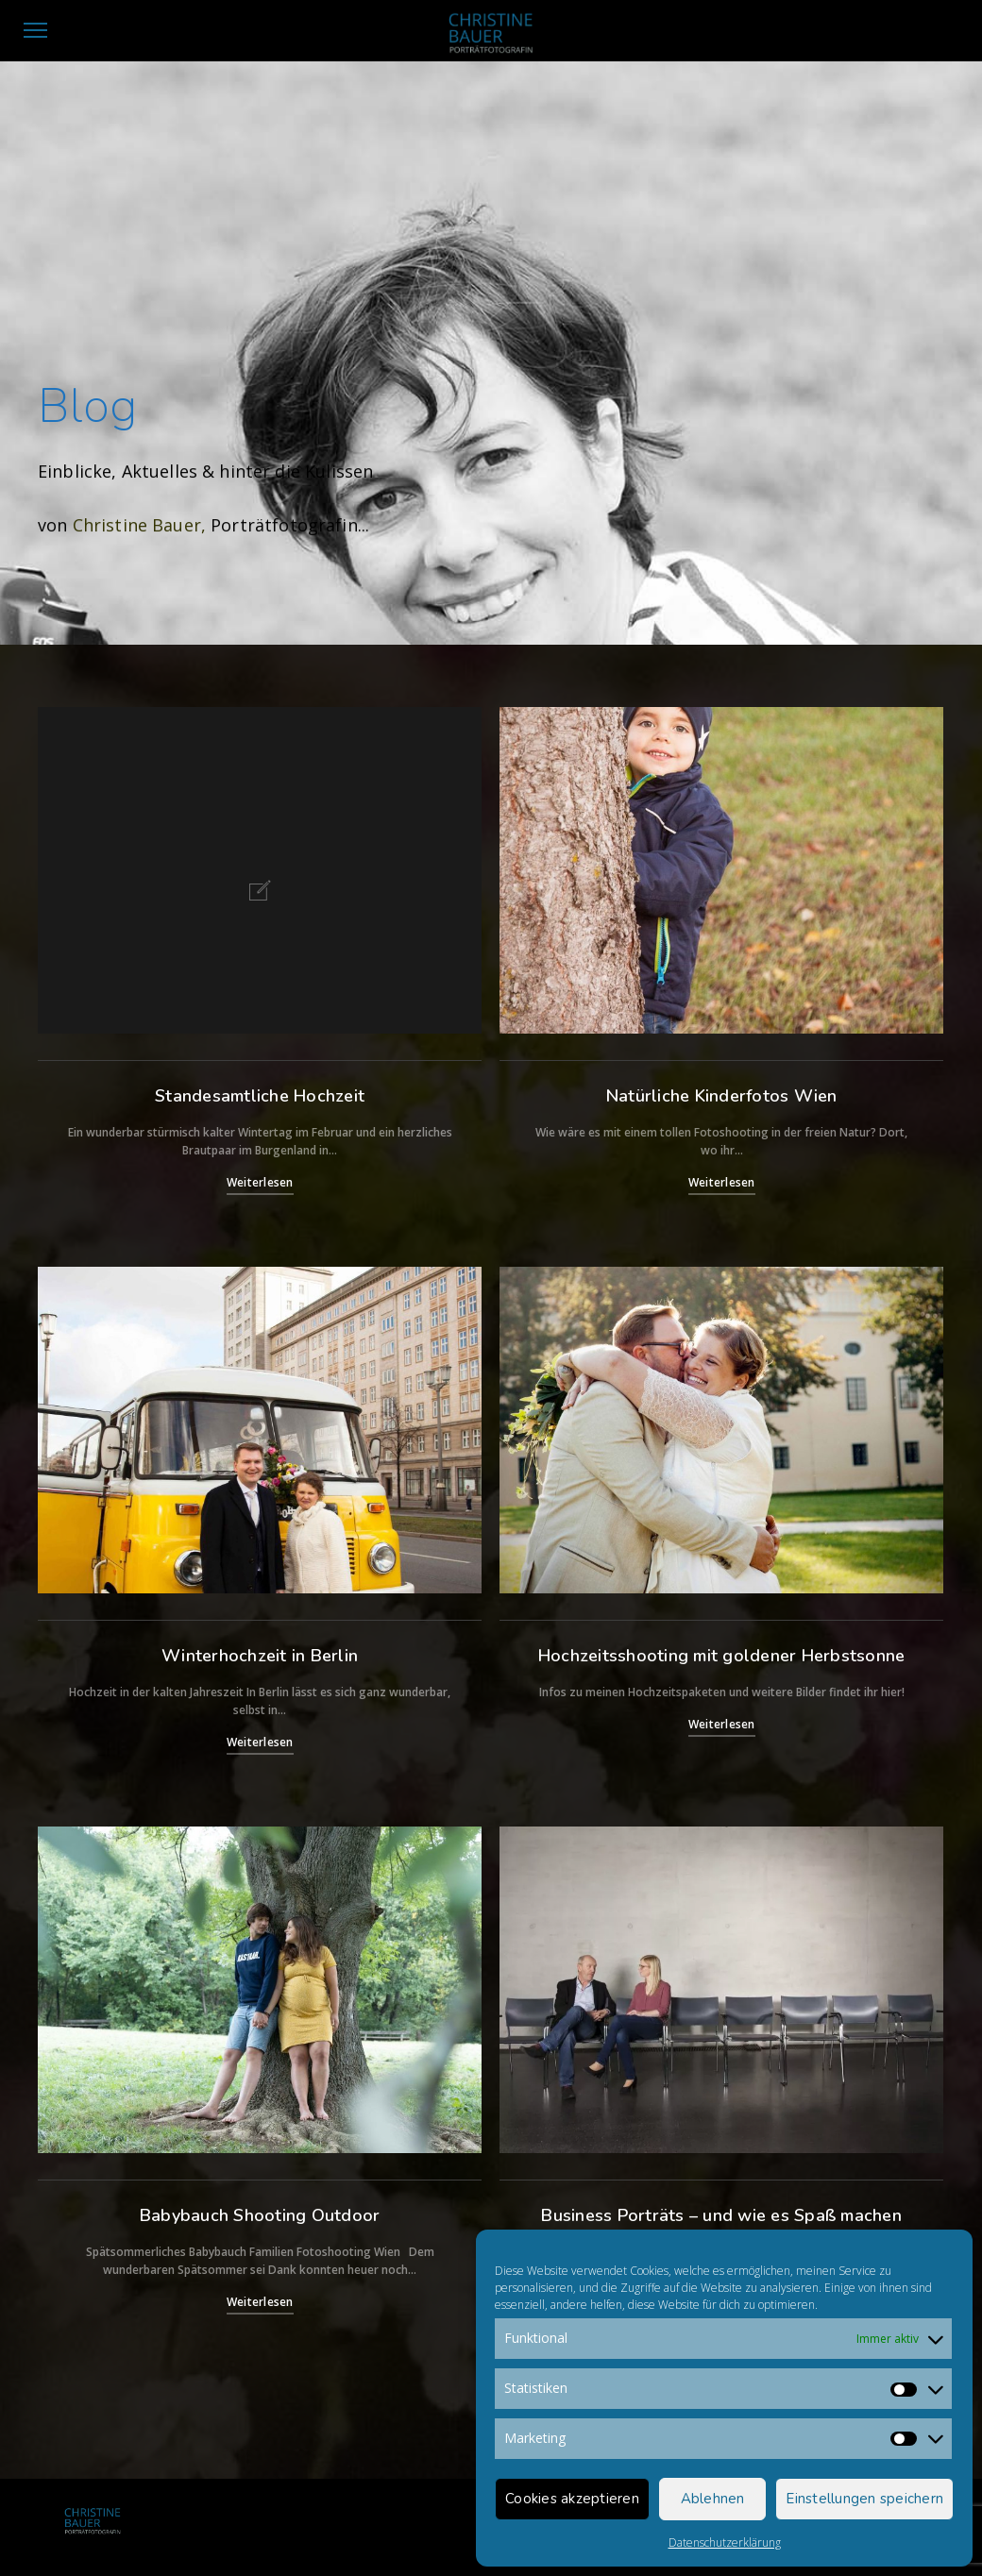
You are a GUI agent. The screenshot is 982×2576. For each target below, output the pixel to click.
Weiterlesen (260, 1182)
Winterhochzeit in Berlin (259, 1655)
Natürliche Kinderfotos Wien (722, 1096)
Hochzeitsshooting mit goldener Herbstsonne (722, 1655)
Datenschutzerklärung (725, 2542)
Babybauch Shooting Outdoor (260, 2215)
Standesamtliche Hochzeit (259, 1096)
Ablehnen (713, 2498)
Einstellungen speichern (864, 2498)
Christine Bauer (137, 526)
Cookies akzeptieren (572, 2498)
